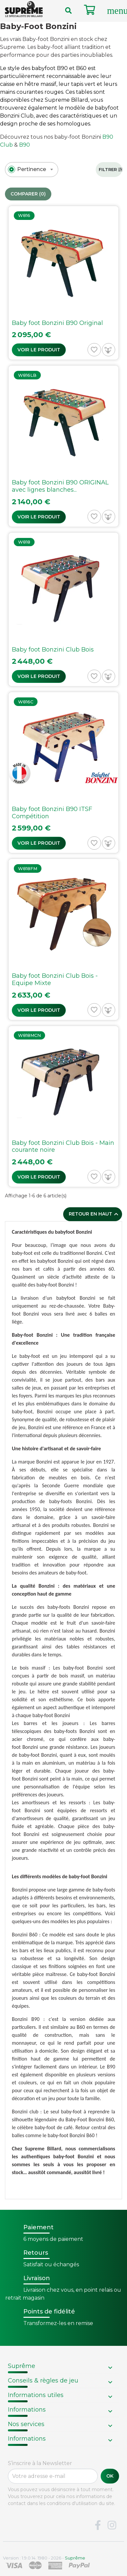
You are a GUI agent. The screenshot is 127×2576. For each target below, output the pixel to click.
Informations (27, 2409)
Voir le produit (38, 350)
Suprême (21, 2366)
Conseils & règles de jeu (43, 2380)
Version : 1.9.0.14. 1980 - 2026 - (44, 2557)
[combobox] (31, 169)
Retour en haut (94, 1214)
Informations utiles (36, 2395)
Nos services (26, 2424)
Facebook (97, 2525)
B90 (24, 145)
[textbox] (31, 169)
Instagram (111, 2525)
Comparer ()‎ (28, 194)
